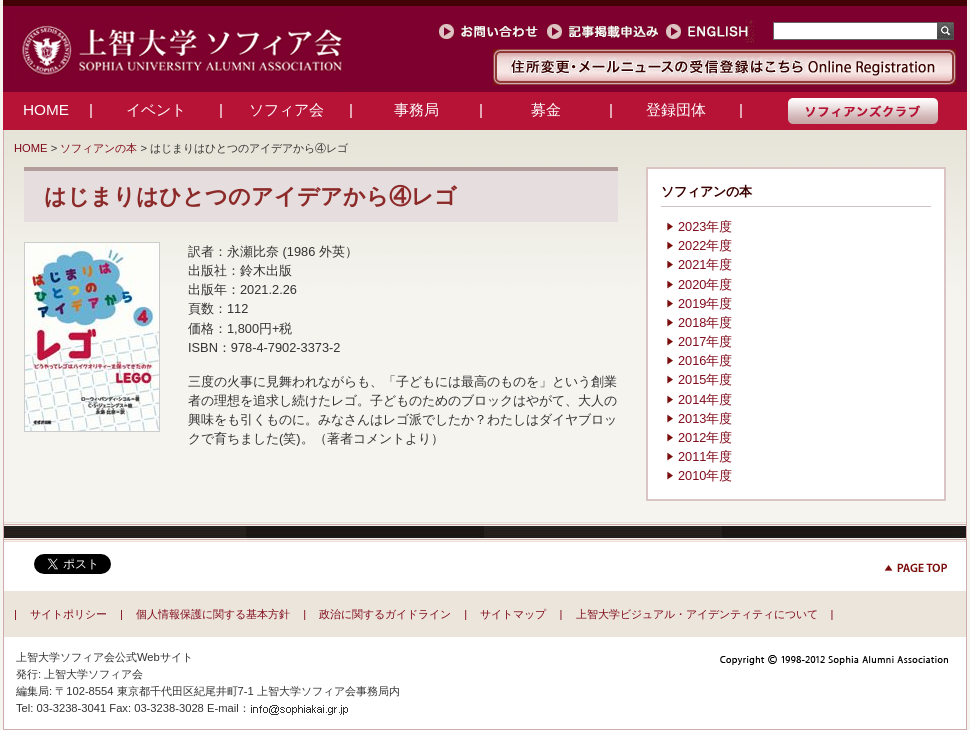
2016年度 (705, 360)
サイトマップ (513, 614)
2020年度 (705, 284)
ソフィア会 (286, 109)
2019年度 (705, 303)
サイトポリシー (68, 614)
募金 (546, 109)
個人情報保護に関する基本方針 (213, 614)
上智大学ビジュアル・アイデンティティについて (697, 614)
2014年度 (705, 399)
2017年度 (705, 341)
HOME (46, 109)
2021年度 (705, 264)
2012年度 (705, 437)
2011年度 (705, 456)
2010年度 (705, 475)
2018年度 (705, 322)
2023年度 (705, 226)
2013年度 (705, 418)
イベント (156, 109)
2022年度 (705, 245)
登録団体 (676, 109)
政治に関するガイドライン (385, 614)
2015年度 (705, 379)
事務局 (416, 109)
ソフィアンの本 (98, 148)
